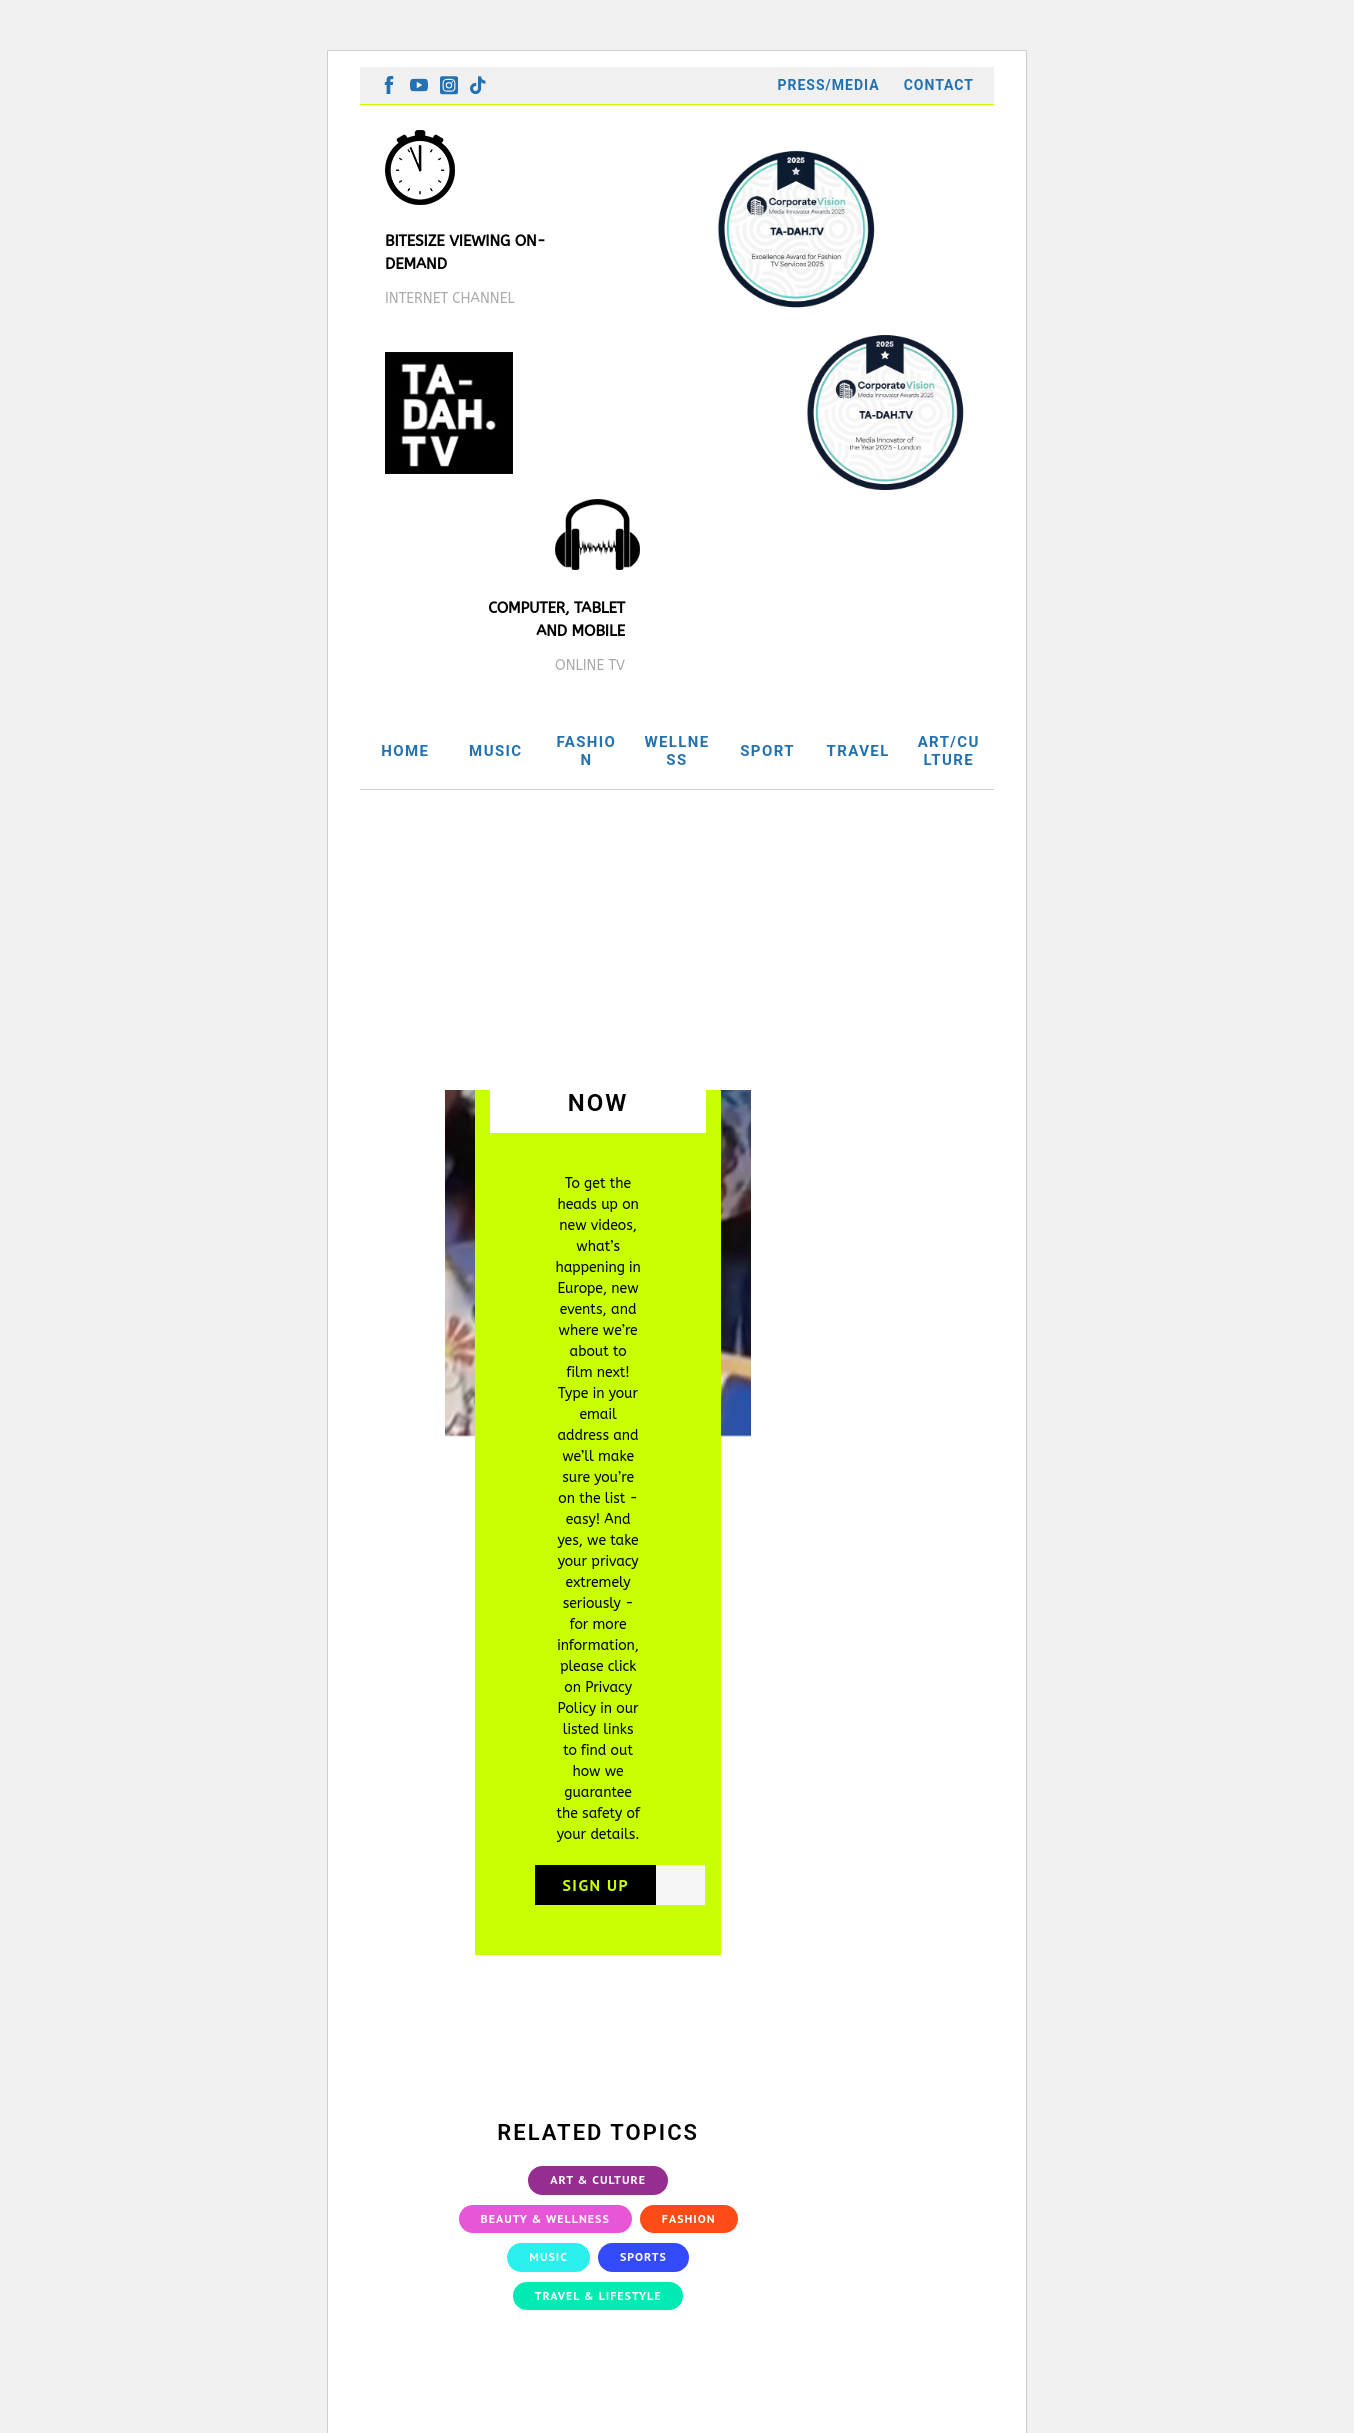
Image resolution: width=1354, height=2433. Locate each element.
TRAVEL (858, 751)
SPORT (767, 751)
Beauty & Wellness (545, 2221)
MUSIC (495, 751)
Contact (939, 85)
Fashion (689, 2221)
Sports (643, 2260)
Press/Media (828, 85)
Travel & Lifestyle (598, 2298)
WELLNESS (676, 751)
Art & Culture (598, 2183)
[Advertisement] (677, 940)
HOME (405, 751)
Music (548, 2260)
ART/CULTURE (949, 751)
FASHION (586, 751)
